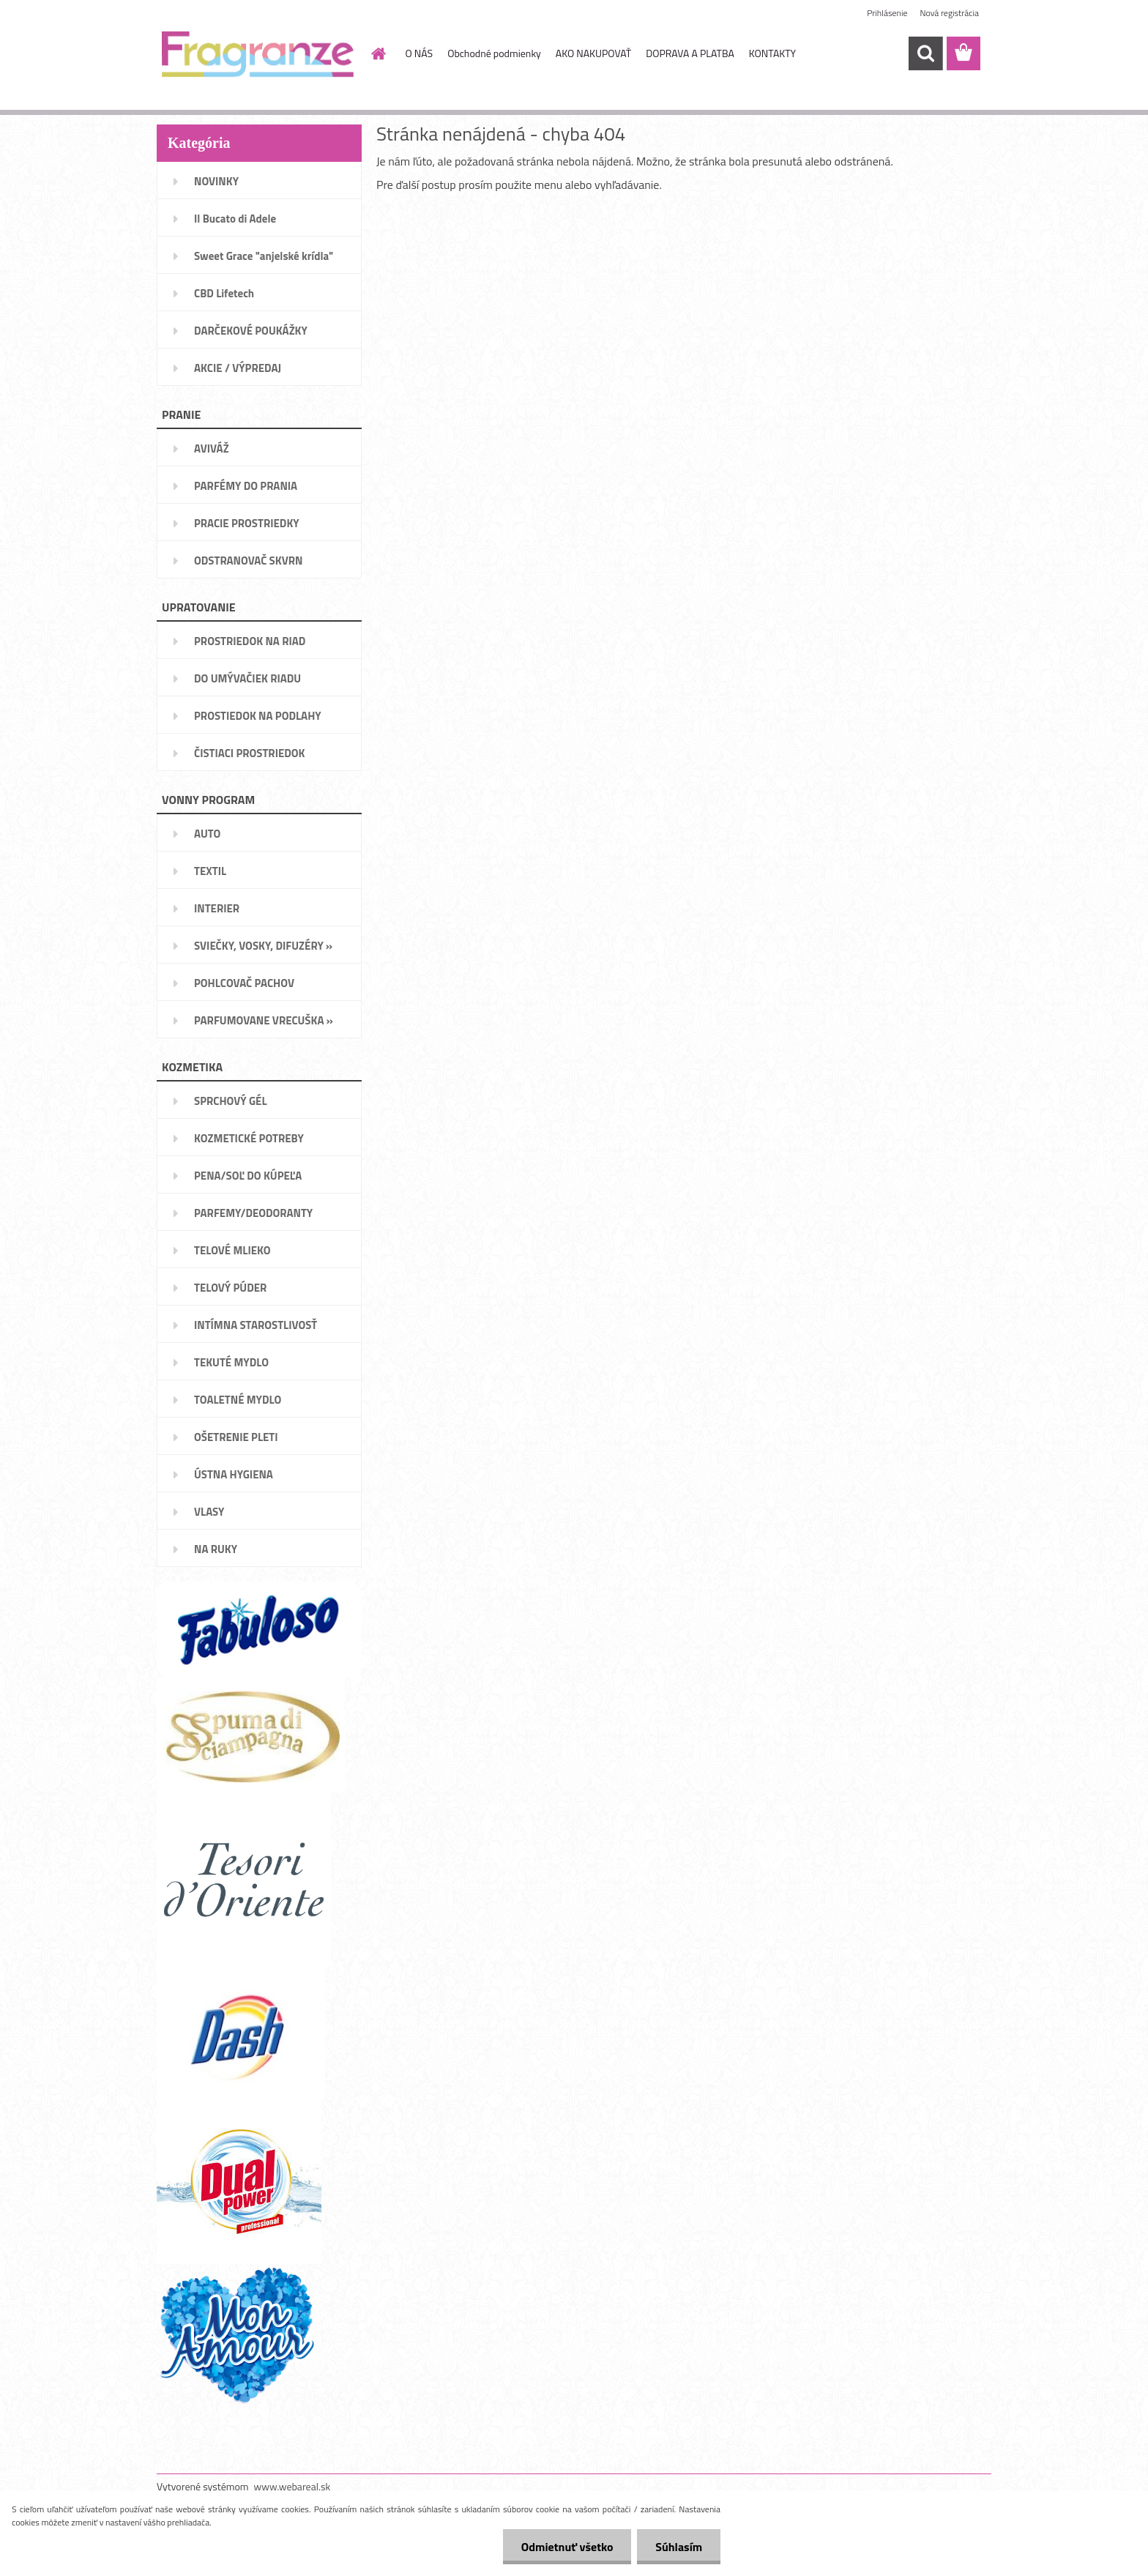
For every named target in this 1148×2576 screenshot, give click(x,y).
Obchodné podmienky (494, 53)
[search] (925, 53)
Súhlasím (678, 2546)
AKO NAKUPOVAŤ (593, 53)
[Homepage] (378, 53)
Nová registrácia (949, 13)
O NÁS (419, 53)
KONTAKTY (772, 53)
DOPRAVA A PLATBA (690, 53)
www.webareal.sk (292, 2486)
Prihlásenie (887, 13)
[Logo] (257, 54)
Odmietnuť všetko (567, 2546)
